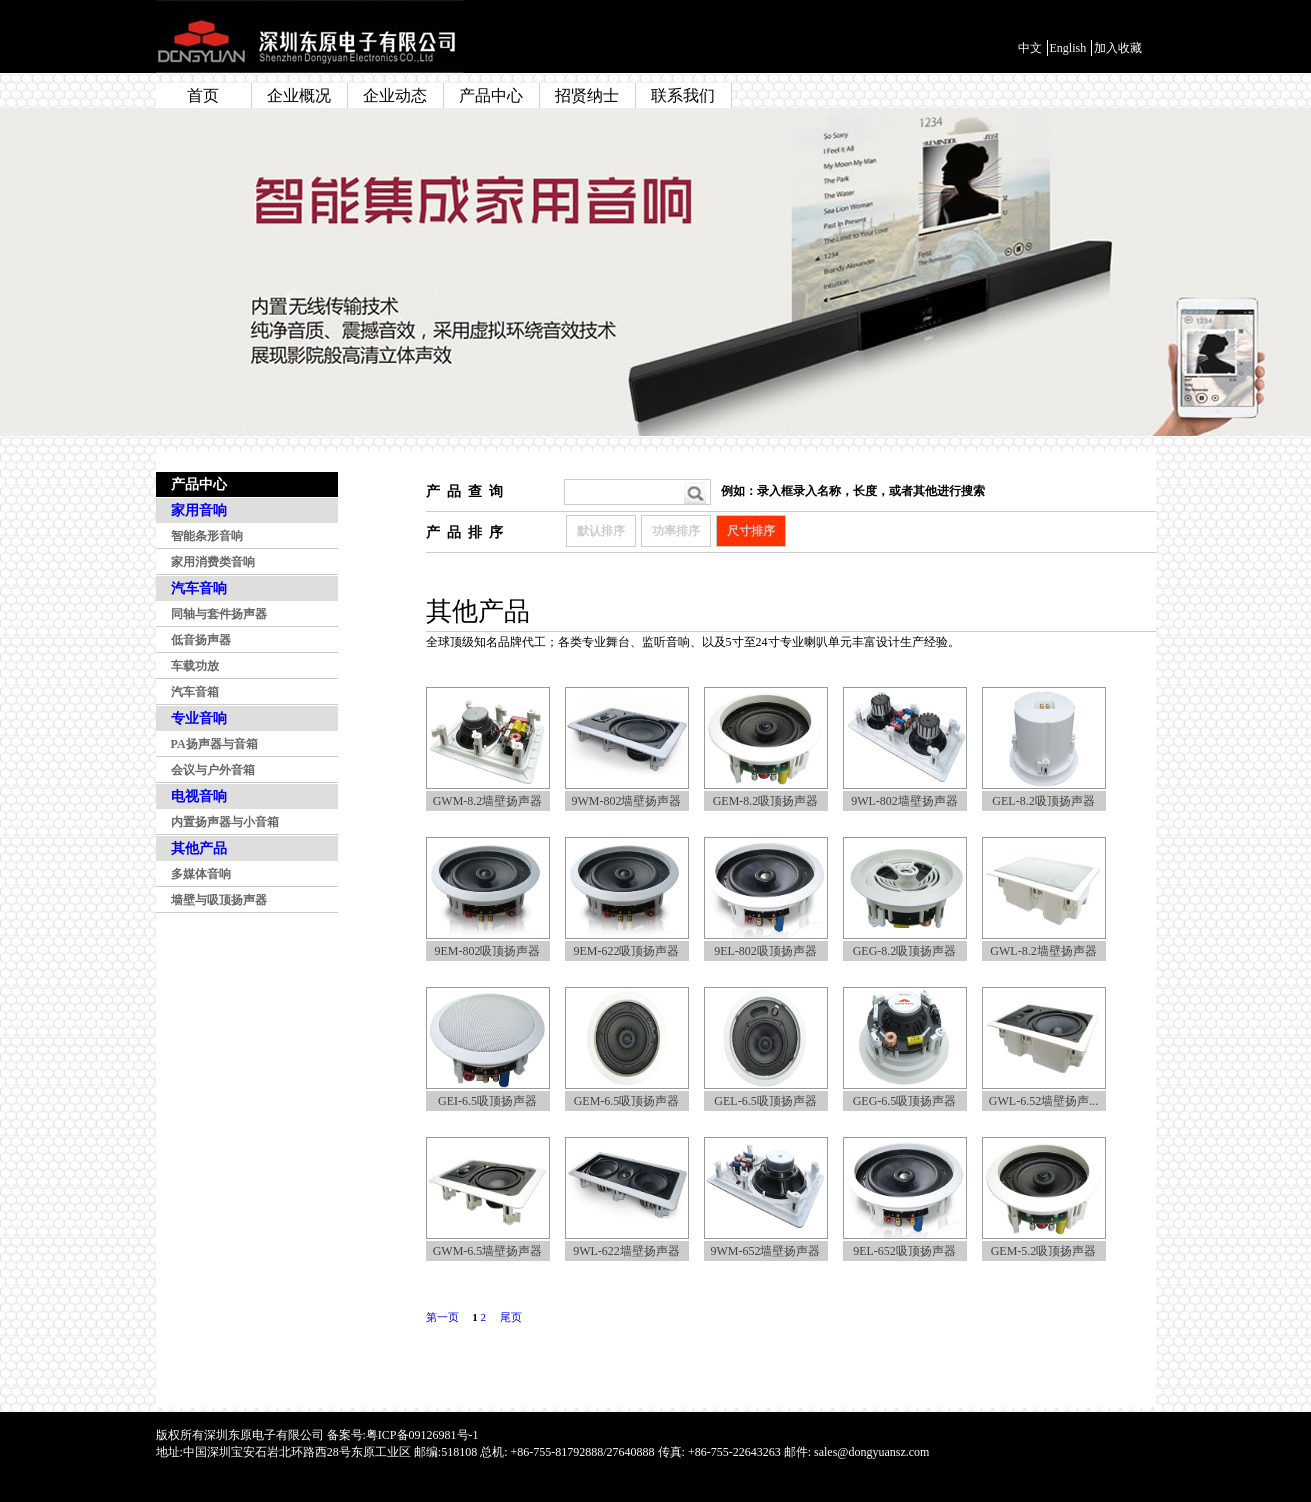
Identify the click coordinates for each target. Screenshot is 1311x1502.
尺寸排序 (751, 531)
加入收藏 (1118, 48)
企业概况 (299, 95)
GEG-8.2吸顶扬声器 (905, 951)
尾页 (511, 1317)
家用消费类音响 (213, 562)
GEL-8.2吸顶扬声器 (1043, 801)
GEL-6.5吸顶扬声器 (765, 1101)
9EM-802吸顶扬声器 (488, 951)
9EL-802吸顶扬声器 (765, 951)
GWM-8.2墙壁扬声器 (488, 801)
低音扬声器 (201, 640)
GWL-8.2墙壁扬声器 (1043, 951)
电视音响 (199, 796)
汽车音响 (199, 588)
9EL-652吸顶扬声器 (904, 1251)
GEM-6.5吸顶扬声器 (627, 1101)
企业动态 (395, 95)
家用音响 (199, 510)
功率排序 (676, 531)
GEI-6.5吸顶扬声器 (487, 1101)
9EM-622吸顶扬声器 (627, 951)
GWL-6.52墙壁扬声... (1043, 1101)
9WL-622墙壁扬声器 (626, 1251)
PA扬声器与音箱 (214, 744)
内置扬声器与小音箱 (225, 822)
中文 (1030, 48)
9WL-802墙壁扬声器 (904, 801)
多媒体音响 (201, 874)
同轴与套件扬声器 (219, 614)
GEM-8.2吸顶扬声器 (766, 801)
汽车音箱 (195, 692)
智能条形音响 (207, 536)
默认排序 (601, 531)
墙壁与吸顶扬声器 (219, 900)
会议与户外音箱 (213, 770)
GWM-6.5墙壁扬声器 (488, 1251)
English (1068, 48)
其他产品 (199, 848)
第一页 (442, 1317)
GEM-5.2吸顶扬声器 (1044, 1251)
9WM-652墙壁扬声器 (766, 1251)
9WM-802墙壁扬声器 (627, 801)
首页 (203, 95)
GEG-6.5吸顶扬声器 (905, 1101)
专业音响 (199, 718)
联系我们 (683, 95)
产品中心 (491, 95)
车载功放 (195, 666)
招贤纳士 (587, 95)
